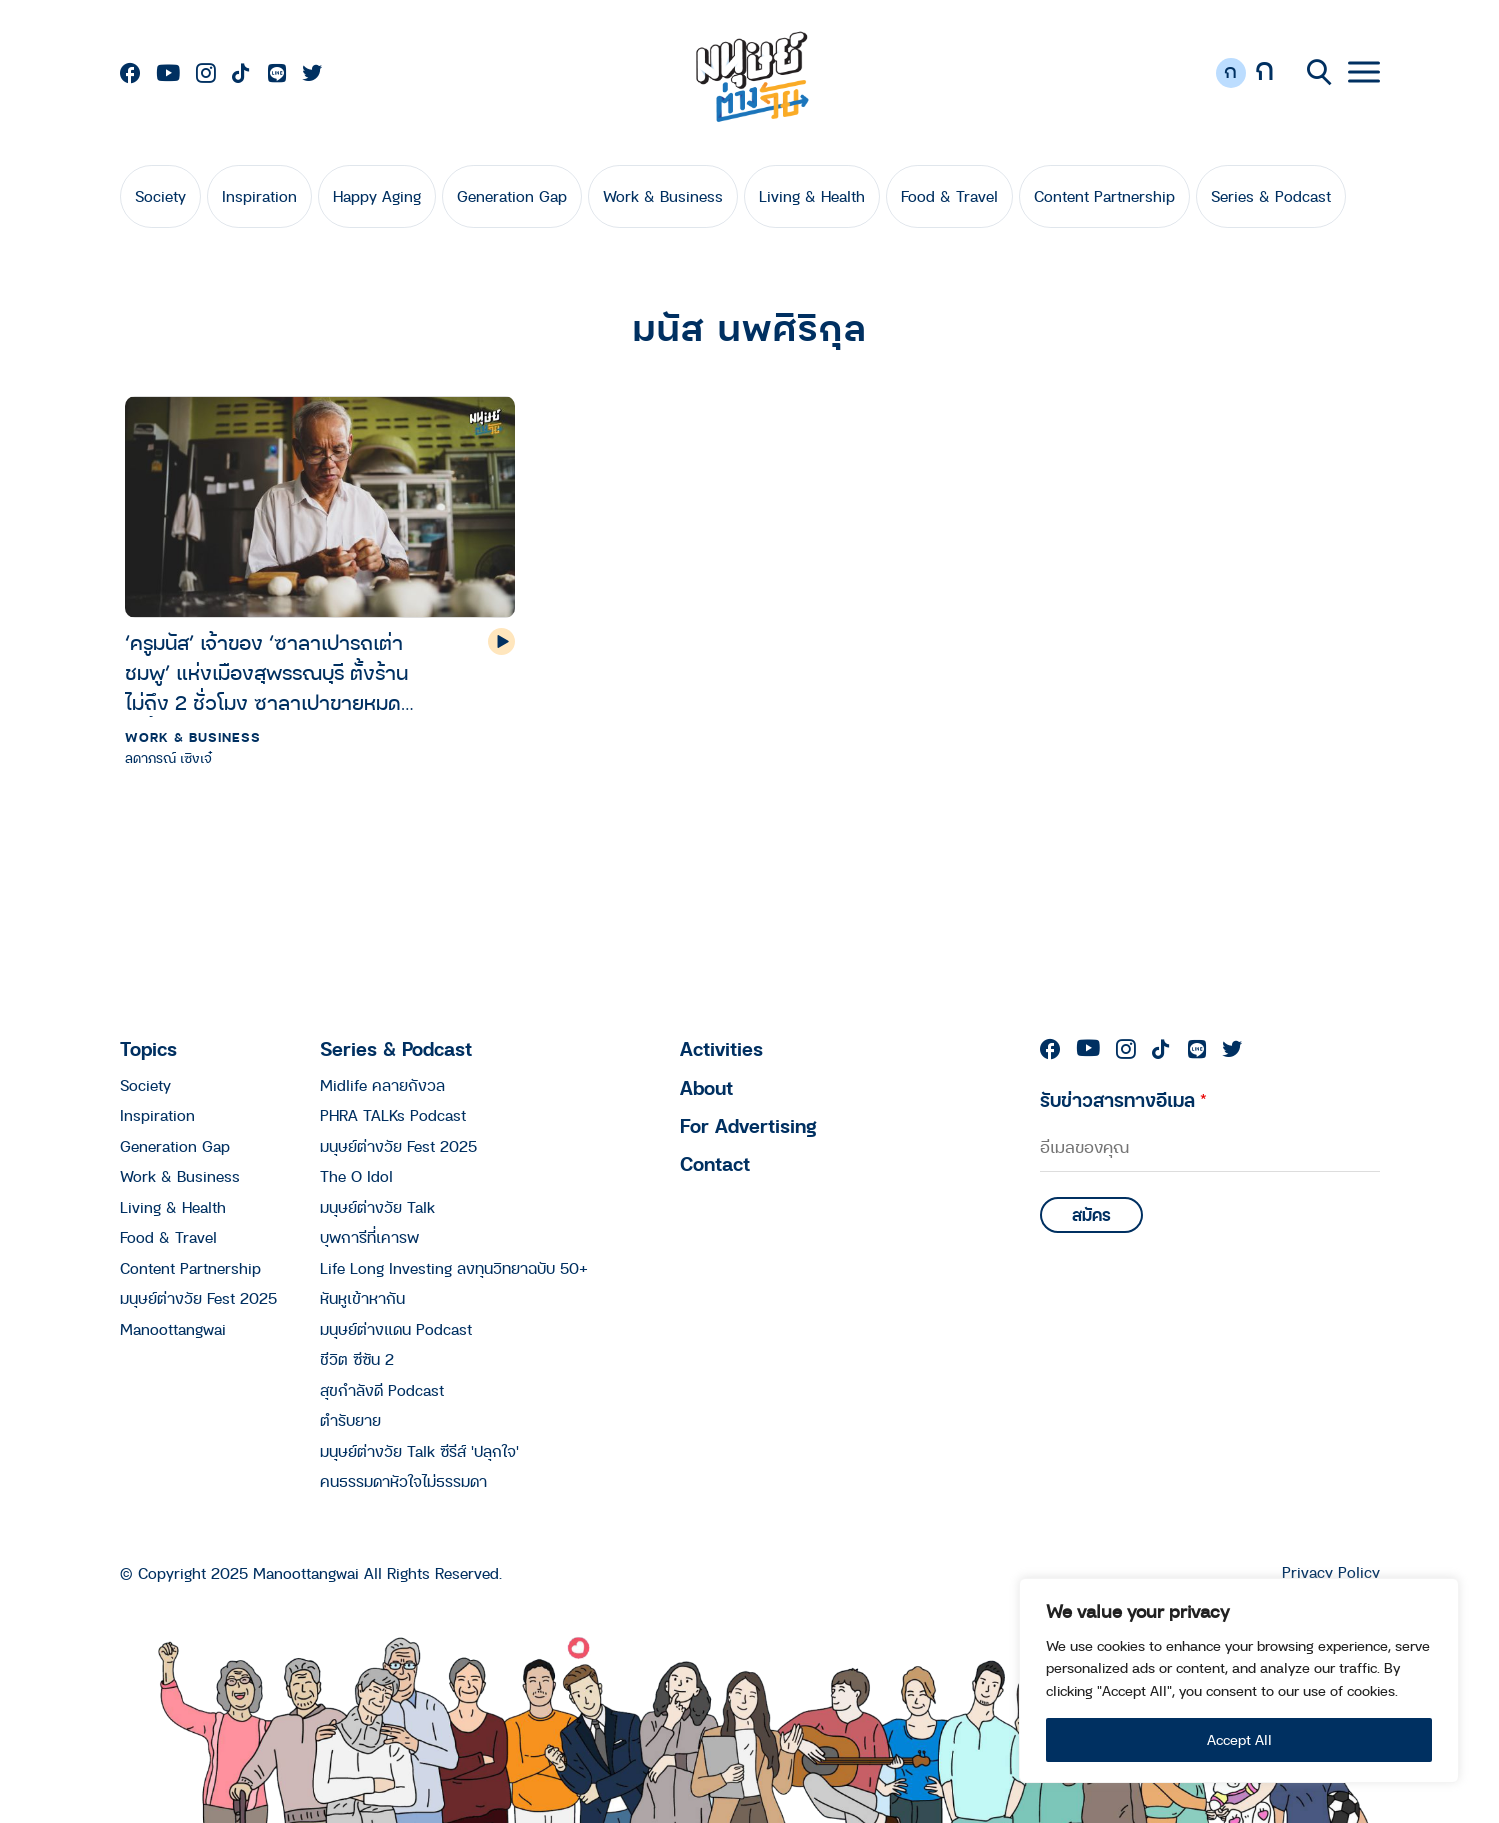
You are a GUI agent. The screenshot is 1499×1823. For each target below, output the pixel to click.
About (706, 1087)
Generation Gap (512, 196)
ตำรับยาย (350, 1420)
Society (160, 196)
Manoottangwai (173, 1329)
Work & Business (663, 196)
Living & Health (812, 196)
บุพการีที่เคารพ (369, 1237)
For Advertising (748, 1125)
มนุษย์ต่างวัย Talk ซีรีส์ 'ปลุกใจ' (419, 1451)
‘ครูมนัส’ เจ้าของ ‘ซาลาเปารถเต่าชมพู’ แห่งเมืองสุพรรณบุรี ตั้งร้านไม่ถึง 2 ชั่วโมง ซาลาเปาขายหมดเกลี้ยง (266, 672)
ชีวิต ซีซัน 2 (357, 1359)
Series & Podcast (1271, 196)
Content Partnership (1104, 196)
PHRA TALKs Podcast (393, 1115)
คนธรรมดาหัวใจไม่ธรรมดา (403, 1481)
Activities (721, 1048)
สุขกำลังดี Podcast (382, 1390)
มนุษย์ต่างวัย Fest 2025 (198, 1298)
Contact (715, 1163)
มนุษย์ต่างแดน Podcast (396, 1329)
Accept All (1239, 1739)
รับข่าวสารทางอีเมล (1123, 1099)
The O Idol (356, 1176)
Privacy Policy (1331, 1572)
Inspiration (259, 196)
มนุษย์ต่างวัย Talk (377, 1207)
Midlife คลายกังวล (382, 1085)
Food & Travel (949, 196)
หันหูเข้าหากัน (362, 1298)
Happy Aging (377, 196)
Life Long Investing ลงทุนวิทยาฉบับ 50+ (454, 1268)
